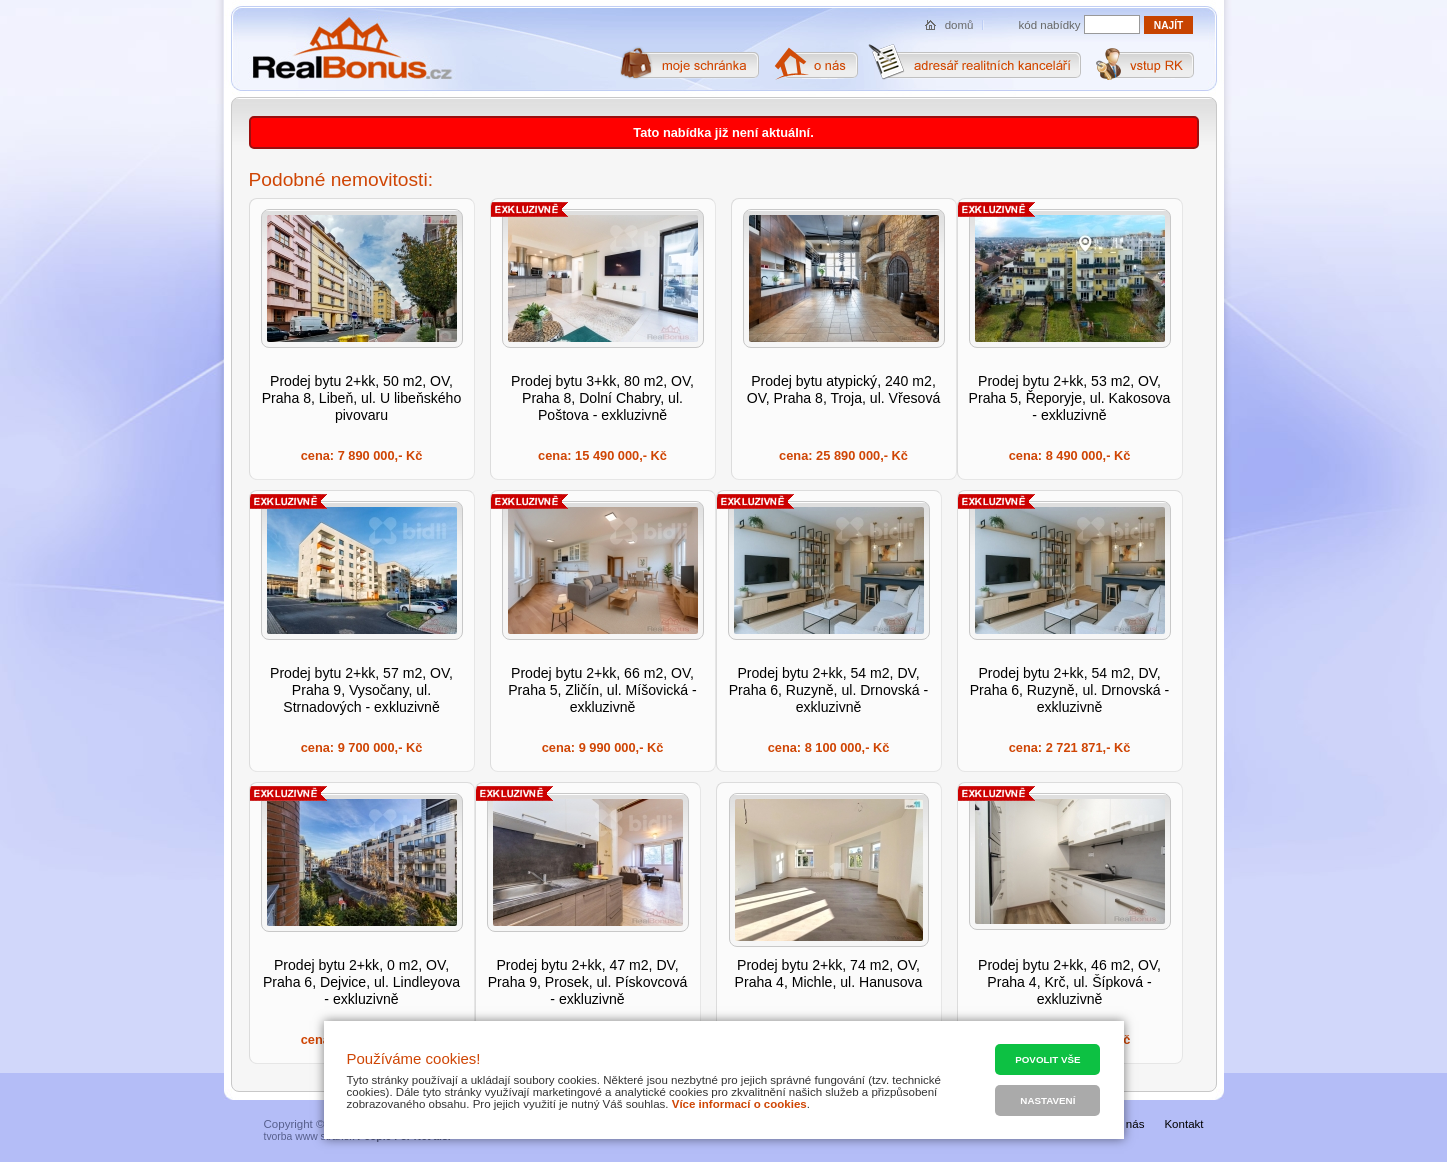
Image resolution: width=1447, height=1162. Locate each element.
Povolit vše (1047, 1059)
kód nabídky (1050, 25)
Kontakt (1183, 1124)
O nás (1129, 1124)
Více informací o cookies (739, 1104)
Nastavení (1047, 1100)
